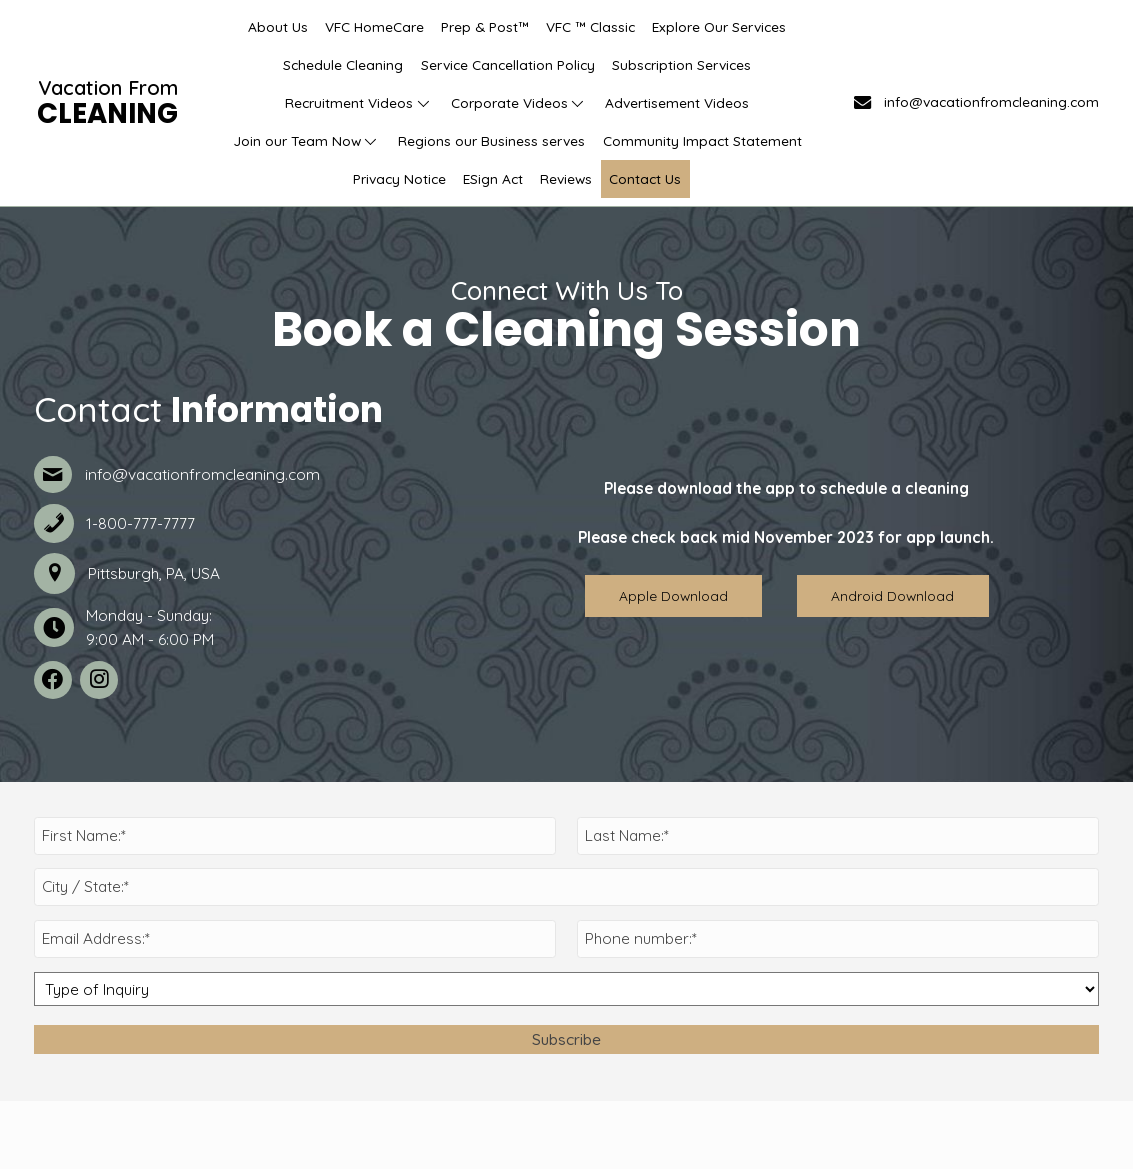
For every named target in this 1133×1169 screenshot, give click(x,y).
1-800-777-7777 (140, 523)
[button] (423, 103)
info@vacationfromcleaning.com (991, 101)
